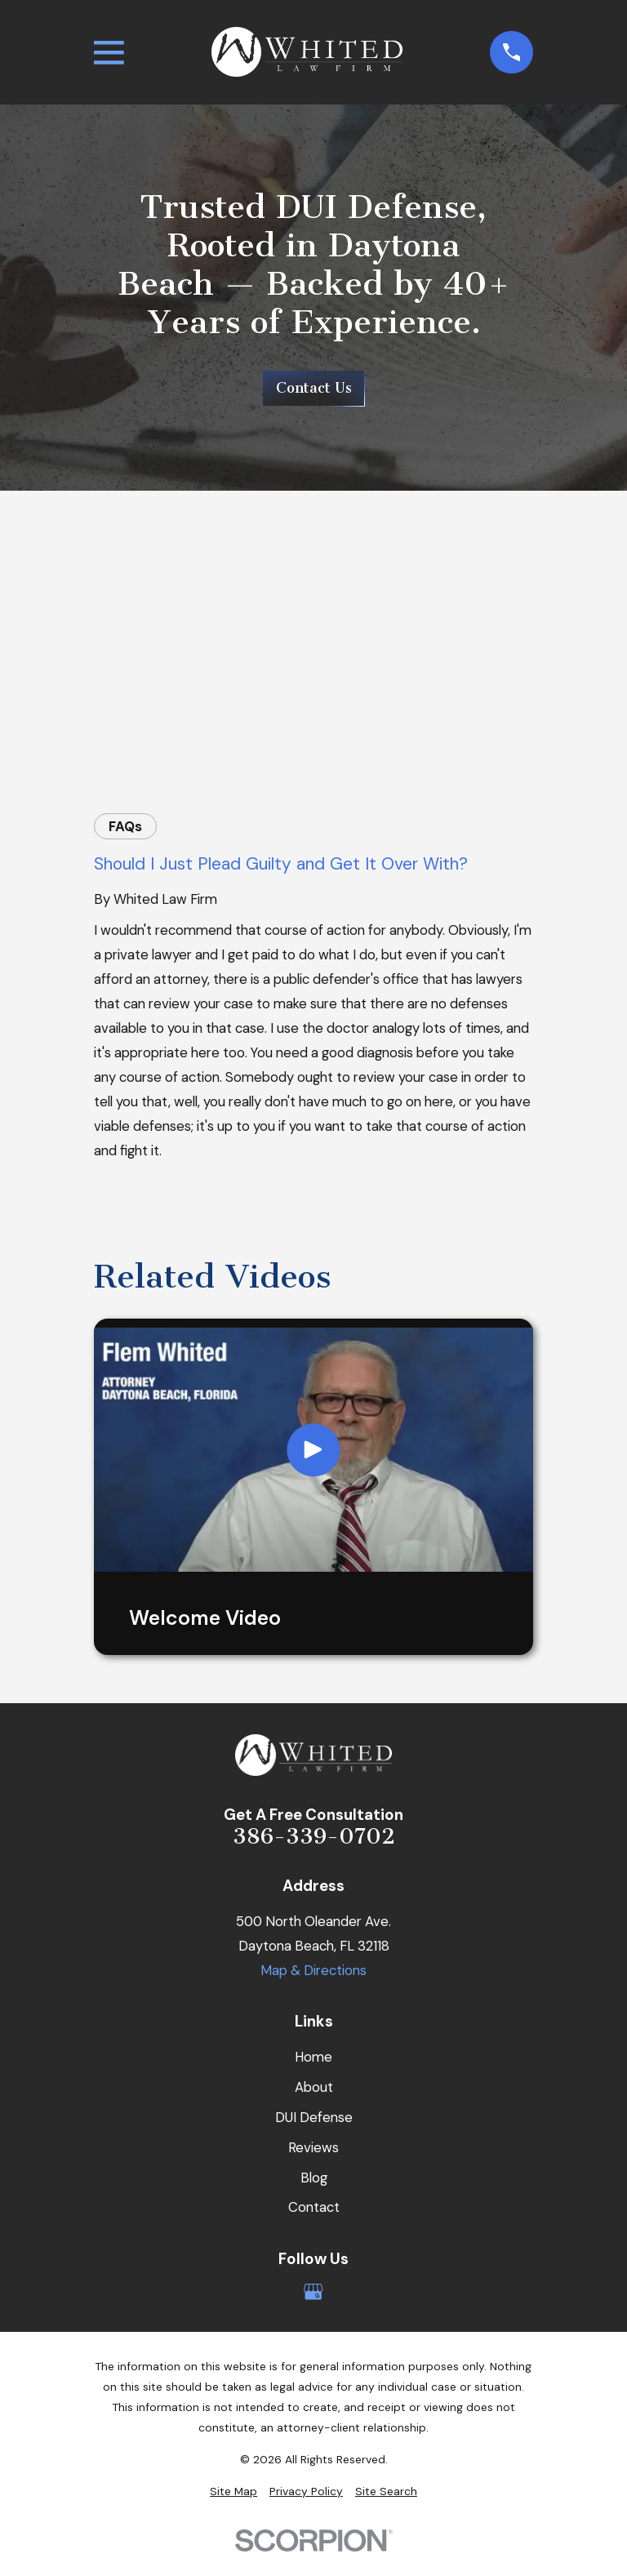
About (314, 2087)
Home (313, 2057)
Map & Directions (313, 1970)
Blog (313, 2178)
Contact (314, 2207)
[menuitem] (233, 2491)
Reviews (313, 2147)
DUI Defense (314, 2117)
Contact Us (314, 388)
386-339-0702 (314, 1836)
